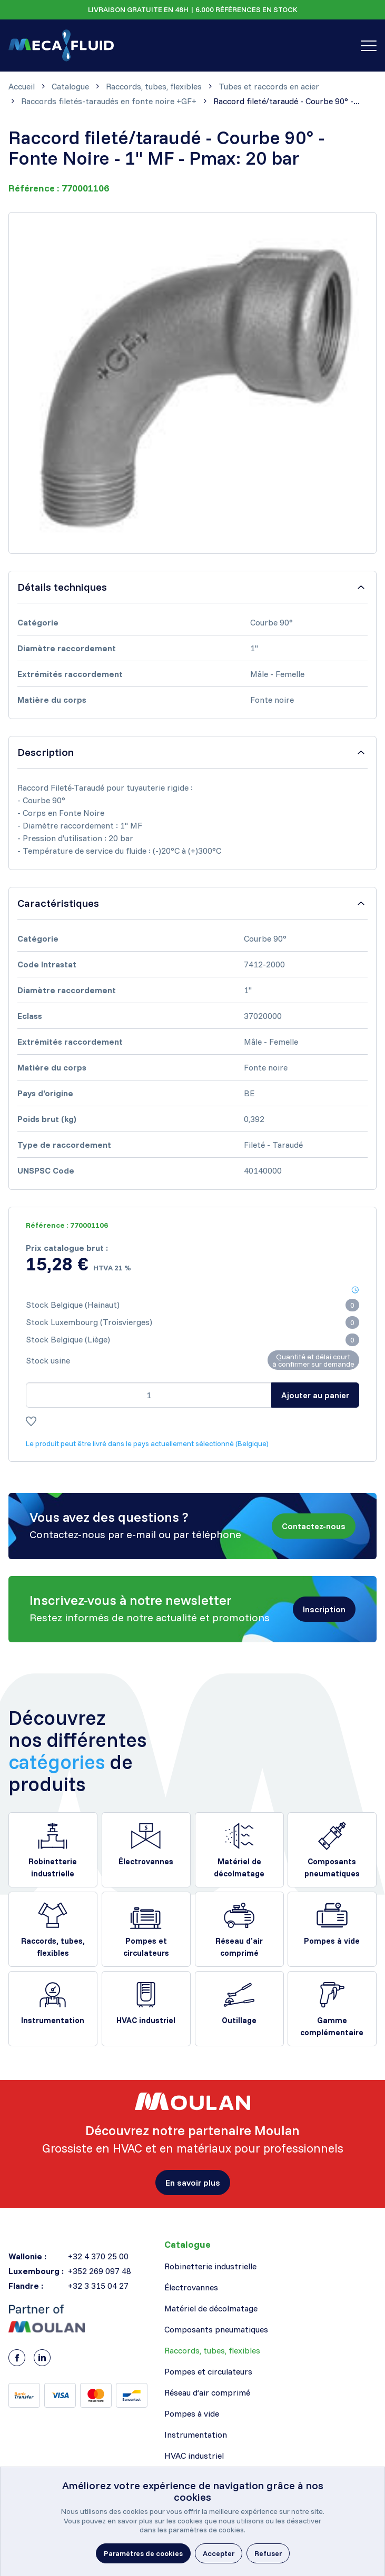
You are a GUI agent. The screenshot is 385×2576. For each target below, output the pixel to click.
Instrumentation (52, 2020)
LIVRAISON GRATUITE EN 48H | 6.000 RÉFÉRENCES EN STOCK (193, 9)
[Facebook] (16, 2357)
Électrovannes (146, 1861)
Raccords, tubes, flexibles (53, 1947)
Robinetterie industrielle (52, 1867)
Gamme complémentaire (332, 2026)
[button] (314, 1526)
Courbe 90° (271, 622)
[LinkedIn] (42, 2357)
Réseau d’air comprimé (239, 1947)
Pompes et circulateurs (146, 1947)
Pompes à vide (332, 1941)
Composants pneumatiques (332, 1867)
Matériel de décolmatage (239, 1867)
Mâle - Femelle (277, 674)
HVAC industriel (145, 2020)
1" (254, 648)
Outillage (239, 2020)
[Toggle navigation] (369, 46)
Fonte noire (272, 699)
